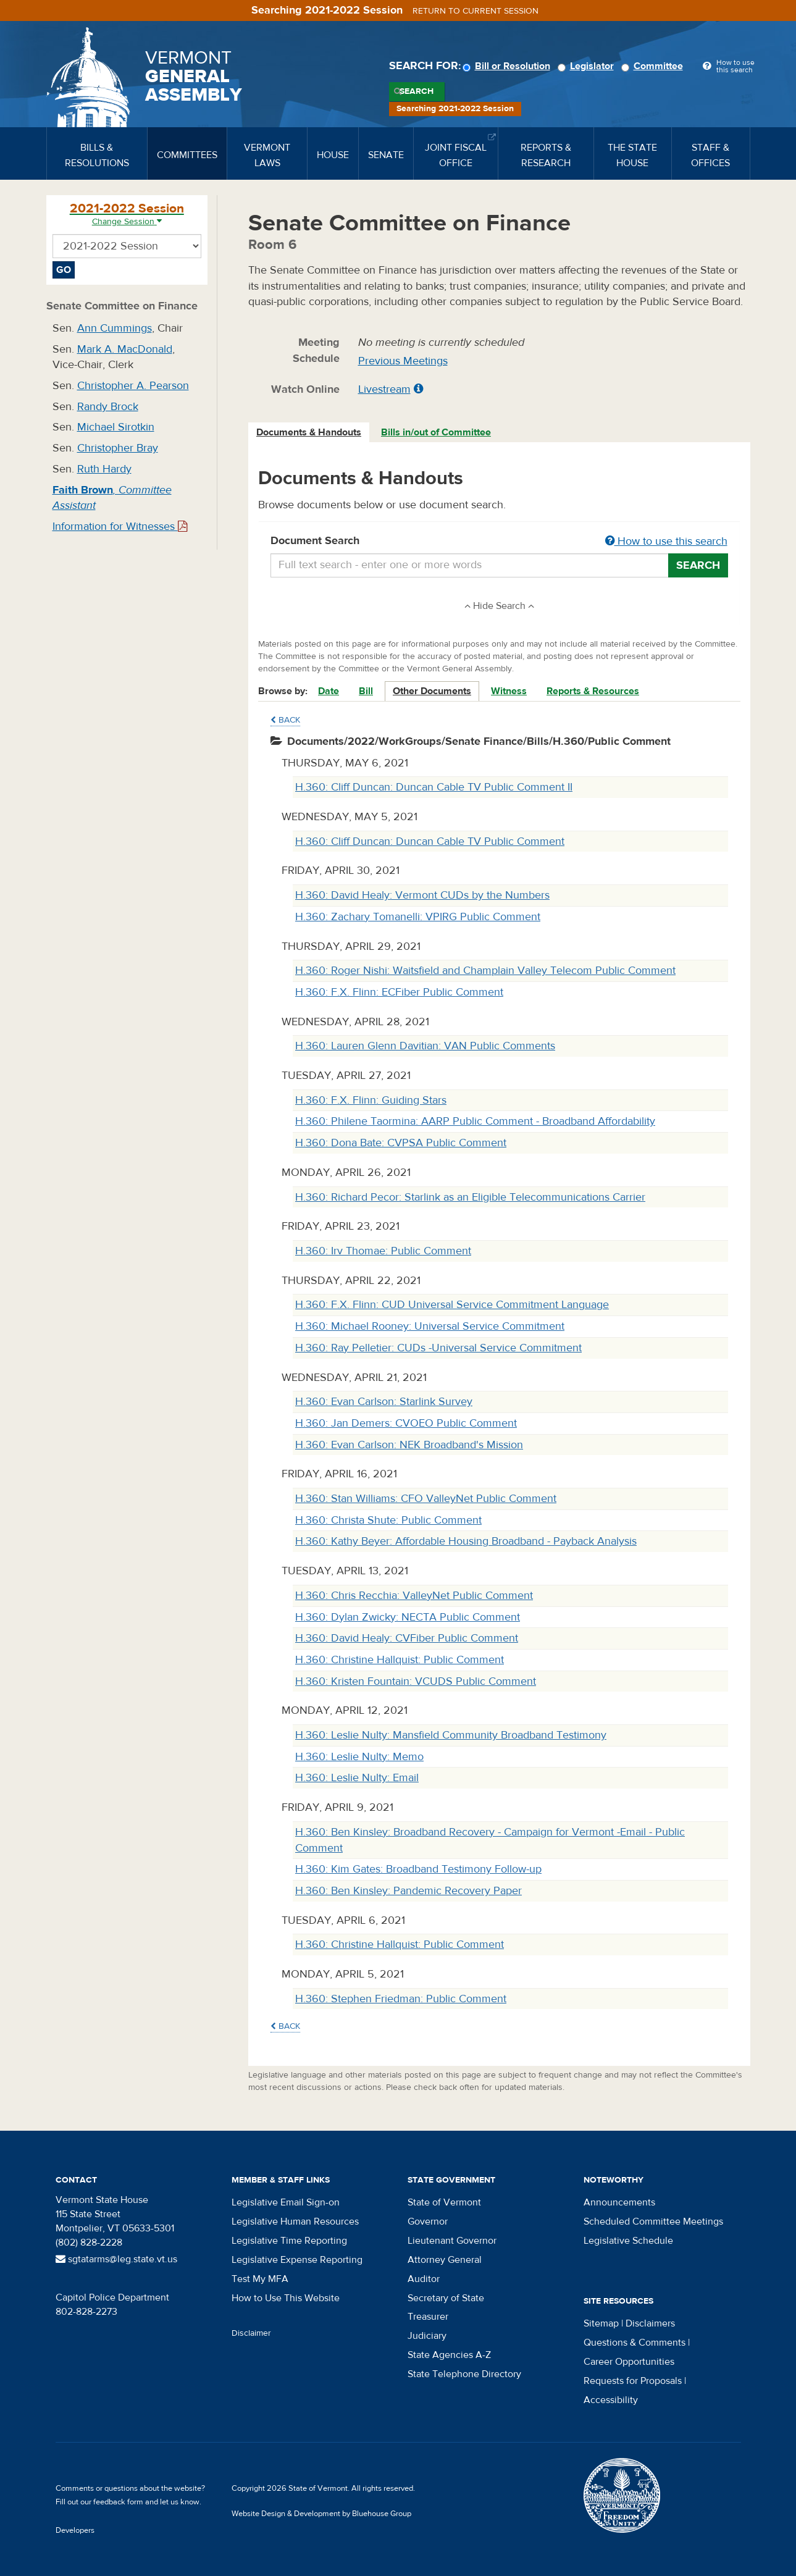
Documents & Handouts (308, 432)
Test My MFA (260, 2279)
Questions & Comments (634, 2342)
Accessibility (611, 2400)
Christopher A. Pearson (133, 386)
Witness (509, 691)
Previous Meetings (403, 361)
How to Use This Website (286, 2298)
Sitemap (601, 2323)
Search (417, 91)
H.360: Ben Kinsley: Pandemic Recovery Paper (408, 1891)
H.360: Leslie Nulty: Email (357, 1778)
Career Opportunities (629, 2362)
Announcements (619, 2202)
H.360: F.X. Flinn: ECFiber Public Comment (399, 992)
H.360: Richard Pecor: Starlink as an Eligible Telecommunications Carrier (470, 1197)
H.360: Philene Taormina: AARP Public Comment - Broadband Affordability (475, 1121)
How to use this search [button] (666, 541)
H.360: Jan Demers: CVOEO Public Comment (406, 1423)
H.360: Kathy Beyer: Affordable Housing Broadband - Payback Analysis (466, 1541)
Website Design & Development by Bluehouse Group (321, 2514)
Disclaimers (650, 2323)
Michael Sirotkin (115, 427)
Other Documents (432, 691)
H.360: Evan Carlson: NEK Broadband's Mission (409, 1445)
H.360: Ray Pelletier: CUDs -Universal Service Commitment (438, 1348)
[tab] (309, 432)
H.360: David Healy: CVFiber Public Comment (406, 1638)
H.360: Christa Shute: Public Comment (388, 1520)
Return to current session (475, 11)
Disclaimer (251, 2333)
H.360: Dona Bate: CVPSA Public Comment (400, 1143)
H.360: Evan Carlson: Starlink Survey (383, 1402)
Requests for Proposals (633, 2381)
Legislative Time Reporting (289, 2240)
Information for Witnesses (119, 526)
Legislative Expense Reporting (297, 2260)
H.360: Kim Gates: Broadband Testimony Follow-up (418, 1869)
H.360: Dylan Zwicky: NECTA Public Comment (407, 1617)
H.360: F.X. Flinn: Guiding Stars (370, 1100)
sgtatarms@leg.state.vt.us (116, 2259)
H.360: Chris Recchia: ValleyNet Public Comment (414, 1595)
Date (328, 691)
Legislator (587, 66)
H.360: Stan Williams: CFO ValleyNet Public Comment (425, 1498)
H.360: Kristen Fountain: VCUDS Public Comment (415, 1681)
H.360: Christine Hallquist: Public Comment (399, 1660)
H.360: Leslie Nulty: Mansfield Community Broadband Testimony (450, 1735)
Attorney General (445, 2260)
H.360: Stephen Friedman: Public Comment (400, 1999)
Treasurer (428, 2316)
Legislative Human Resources (295, 2221)
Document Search (499, 541)
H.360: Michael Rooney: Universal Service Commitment (429, 1326)
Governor (428, 2221)
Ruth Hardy (104, 469)
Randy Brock (107, 407)
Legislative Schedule (628, 2240)
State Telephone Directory (464, 2374)
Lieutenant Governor (452, 2240)
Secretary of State (446, 2298)
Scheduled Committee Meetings (653, 2221)
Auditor (424, 2279)
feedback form (118, 2502)
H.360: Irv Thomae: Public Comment (383, 1251)
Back (285, 720)
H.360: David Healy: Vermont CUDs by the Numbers (422, 895)
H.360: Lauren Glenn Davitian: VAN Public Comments (425, 1046)
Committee (654, 66)
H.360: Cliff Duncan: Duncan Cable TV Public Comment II (433, 787)
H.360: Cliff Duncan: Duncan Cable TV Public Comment (429, 841)
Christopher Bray (117, 448)
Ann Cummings (114, 328)
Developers (75, 2530)
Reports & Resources (593, 691)
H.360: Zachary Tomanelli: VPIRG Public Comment (417, 917)
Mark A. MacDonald (124, 349)
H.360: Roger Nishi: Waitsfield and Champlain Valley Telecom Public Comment (485, 970)
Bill (366, 691)
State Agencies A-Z (449, 2355)
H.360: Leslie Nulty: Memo (359, 1757)
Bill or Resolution (508, 66)
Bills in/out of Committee (436, 432)
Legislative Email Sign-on (286, 2202)
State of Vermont (444, 2202)
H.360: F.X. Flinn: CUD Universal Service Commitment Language (452, 1305)
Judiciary (427, 2336)
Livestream (384, 389)
